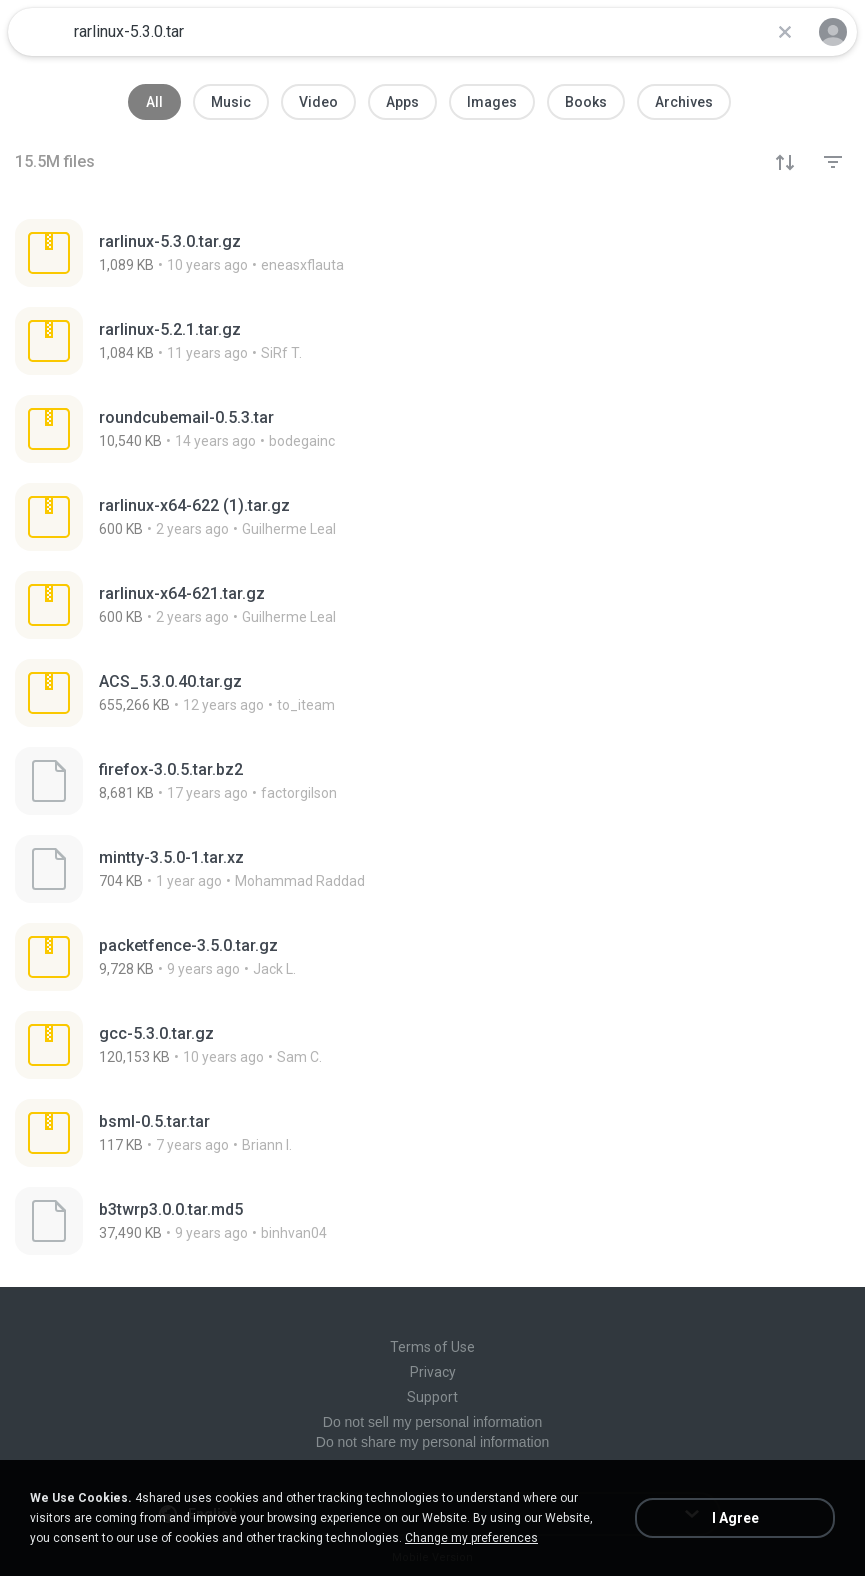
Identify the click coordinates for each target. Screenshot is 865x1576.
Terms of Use (432, 1347)
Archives (684, 102)
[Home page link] (38, 32)
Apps (402, 102)
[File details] (432, 253)
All (154, 102)
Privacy (433, 1372)
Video (318, 102)
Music (231, 102)
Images (492, 102)
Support (432, 1397)
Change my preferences (471, 1538)
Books (586, 102)
